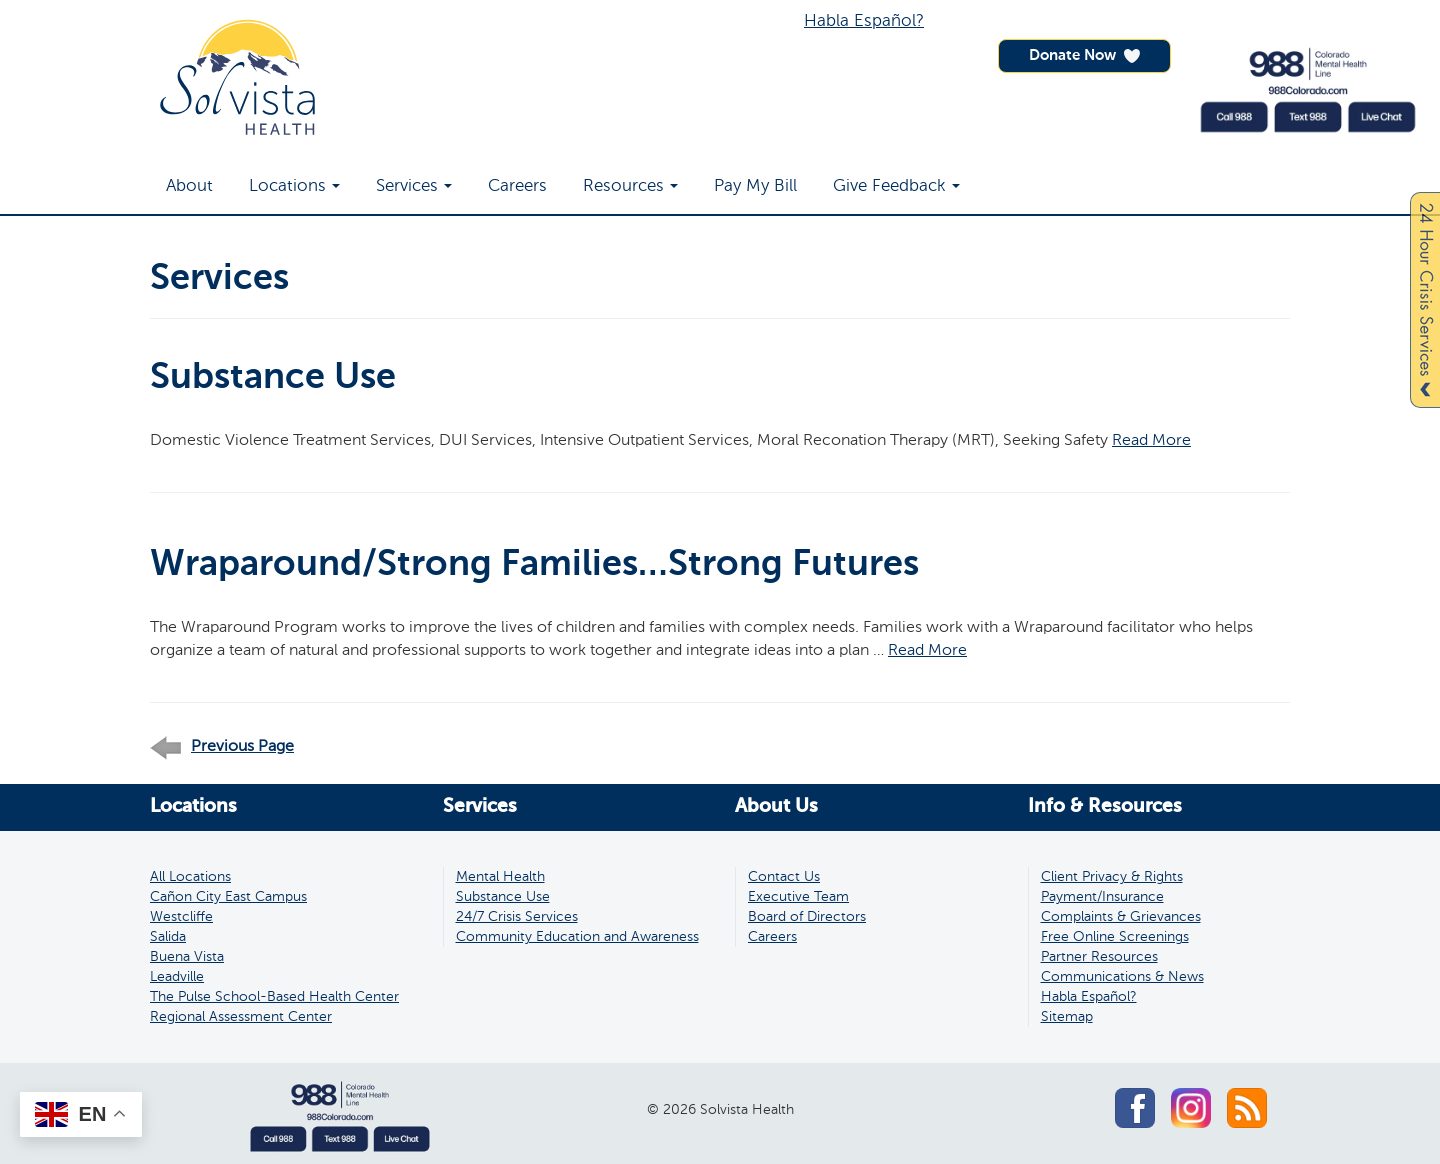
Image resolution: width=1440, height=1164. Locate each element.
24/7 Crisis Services (517, 917)
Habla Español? (864, 21)
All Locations (190, 877)
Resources (630, 186)
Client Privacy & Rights (1112, 877)
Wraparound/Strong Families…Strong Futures (534, 565)
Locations (294, 186)
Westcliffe (181, 917)
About (189, 186)
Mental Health (500, 877)
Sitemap (1067, 1017)
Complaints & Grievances (1121, 917)
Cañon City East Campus (228, 897)
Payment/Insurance (1102, 897)
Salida (168, 937)
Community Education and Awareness (577, 937)
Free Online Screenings (1115, 937)
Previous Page (222, 747)
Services (414, 186)
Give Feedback (896, 186)
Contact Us (784, 877)
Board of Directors (807, 917)
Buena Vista (187, 957)
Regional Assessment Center (241, 1017)
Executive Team (798, 897)
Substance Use (273, 378)
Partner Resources (1099, 957)
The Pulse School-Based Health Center (274, 997)
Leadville (177, 977)
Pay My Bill (755, 186)
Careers (517, 186)
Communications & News (1122, 977)
